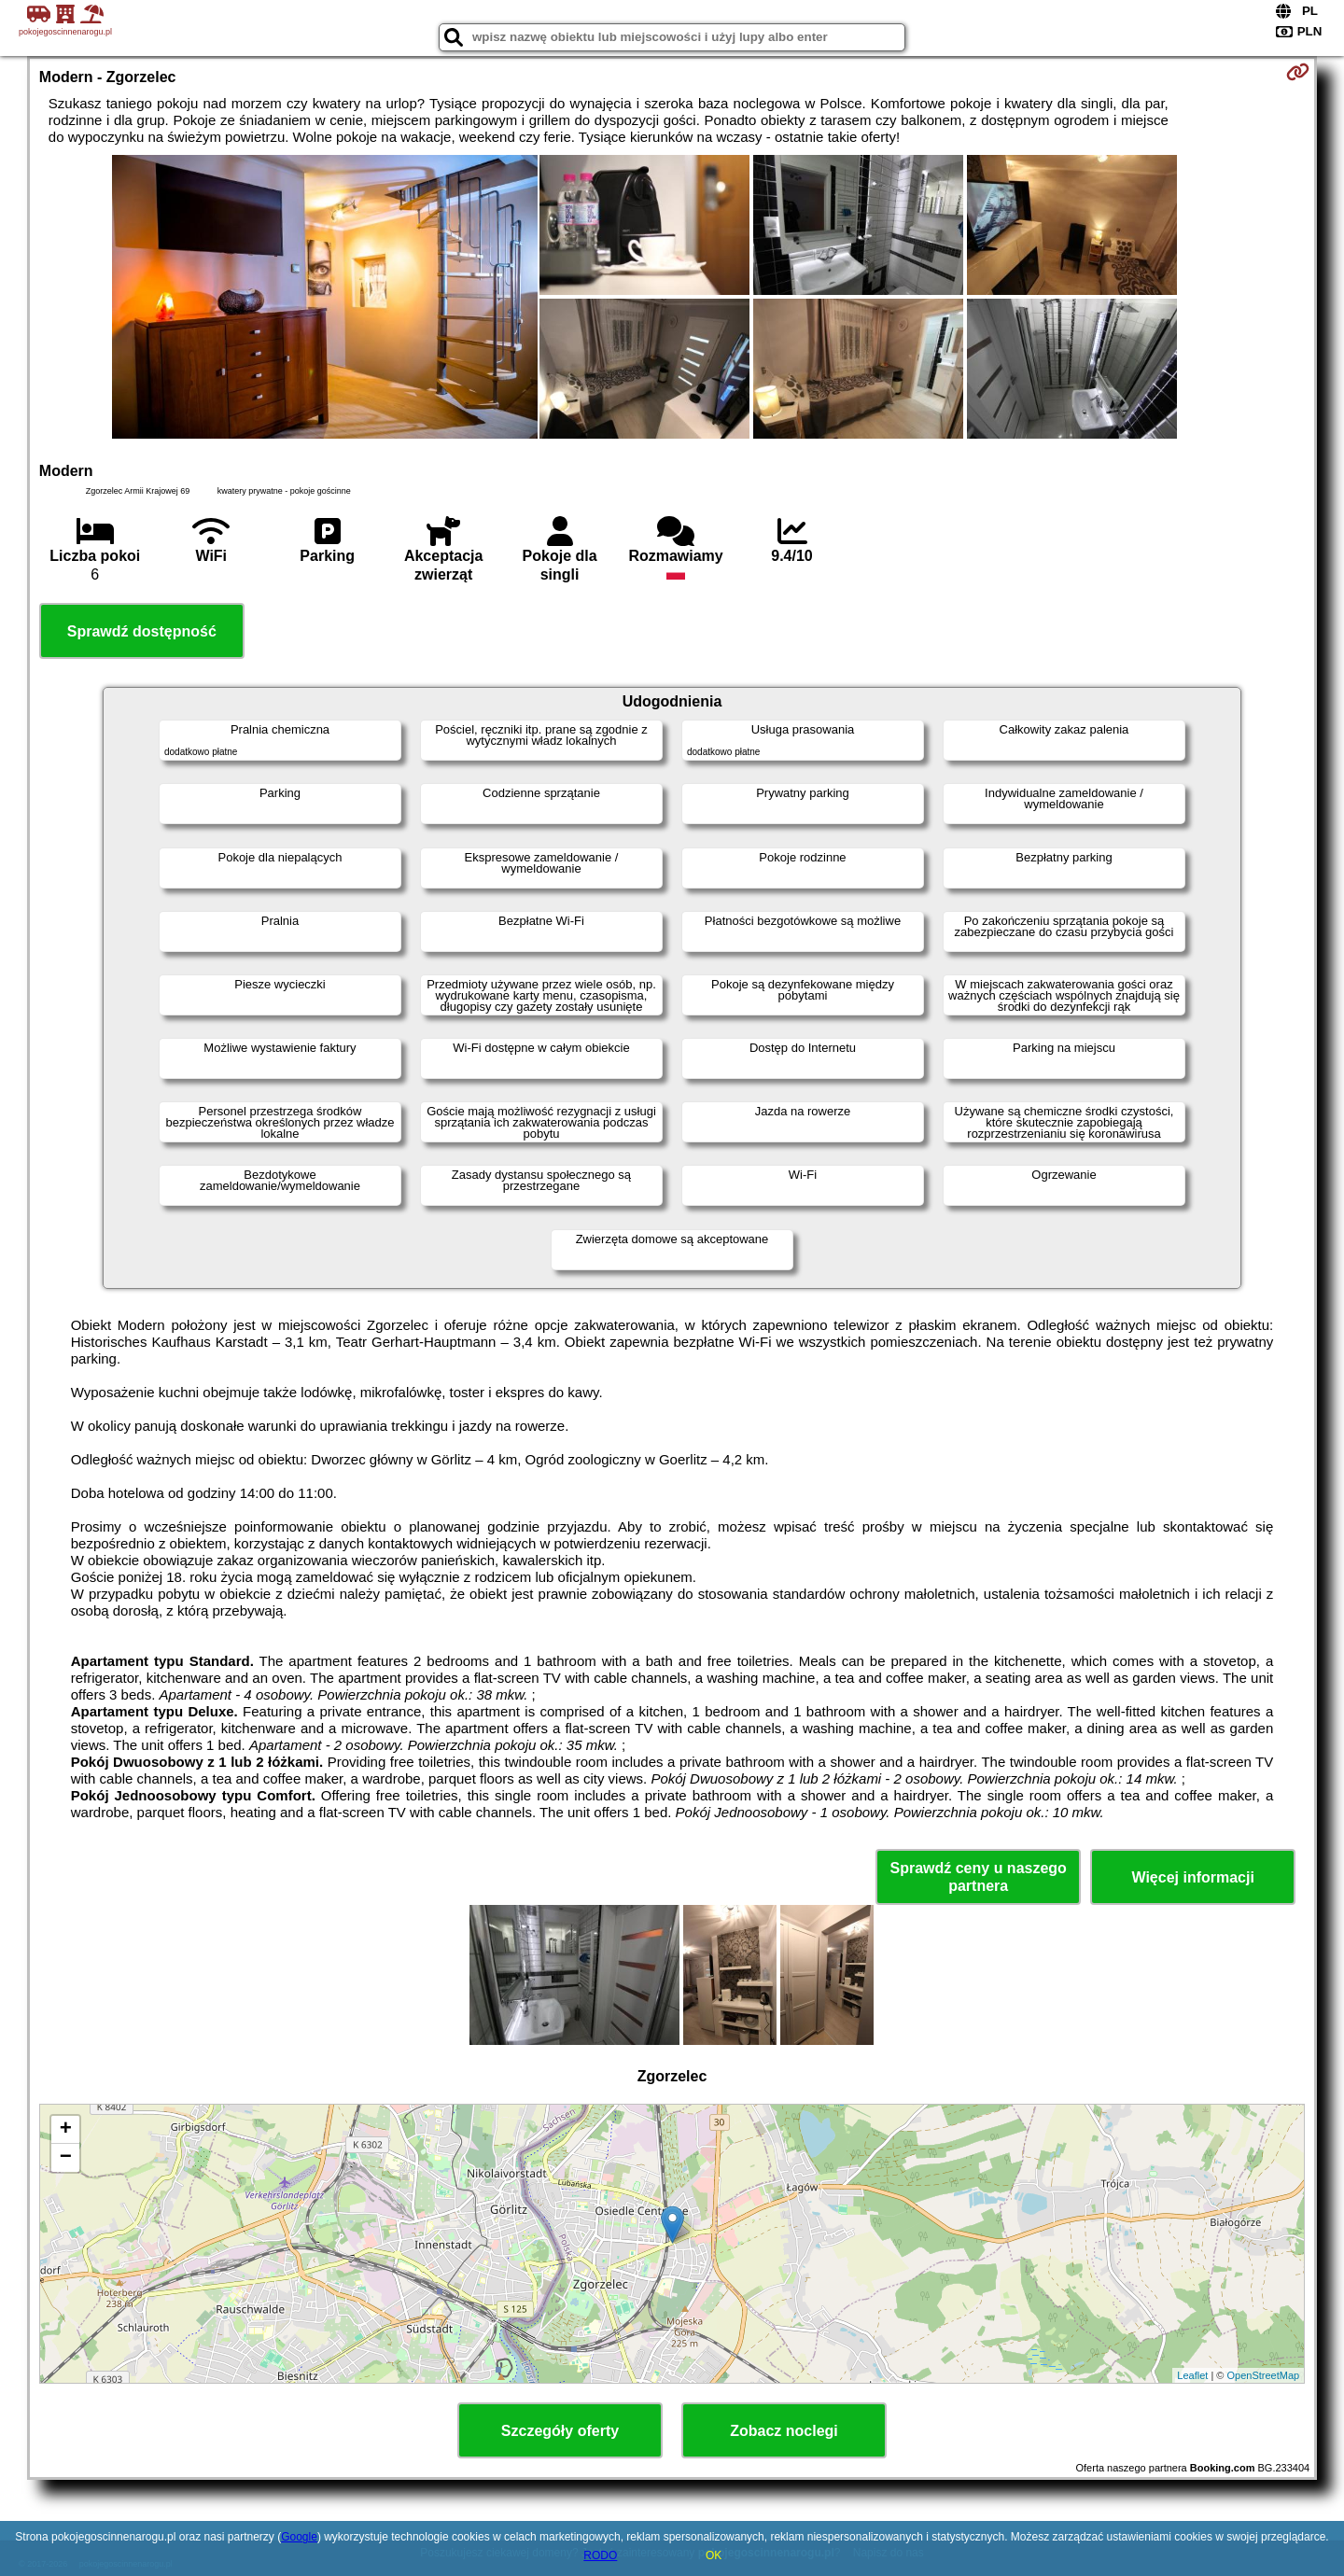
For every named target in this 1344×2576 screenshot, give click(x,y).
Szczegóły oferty (560, 2431)
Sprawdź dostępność (142, 631)
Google (299, 2536)
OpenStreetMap (1263, 2375)
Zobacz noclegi (784, 2431)
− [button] (66, 2158)
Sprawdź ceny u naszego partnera (977, 1877)
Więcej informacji (1192, 1877)
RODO (600, 2555)
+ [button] (66, 2130)
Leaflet (1192, 2375)
